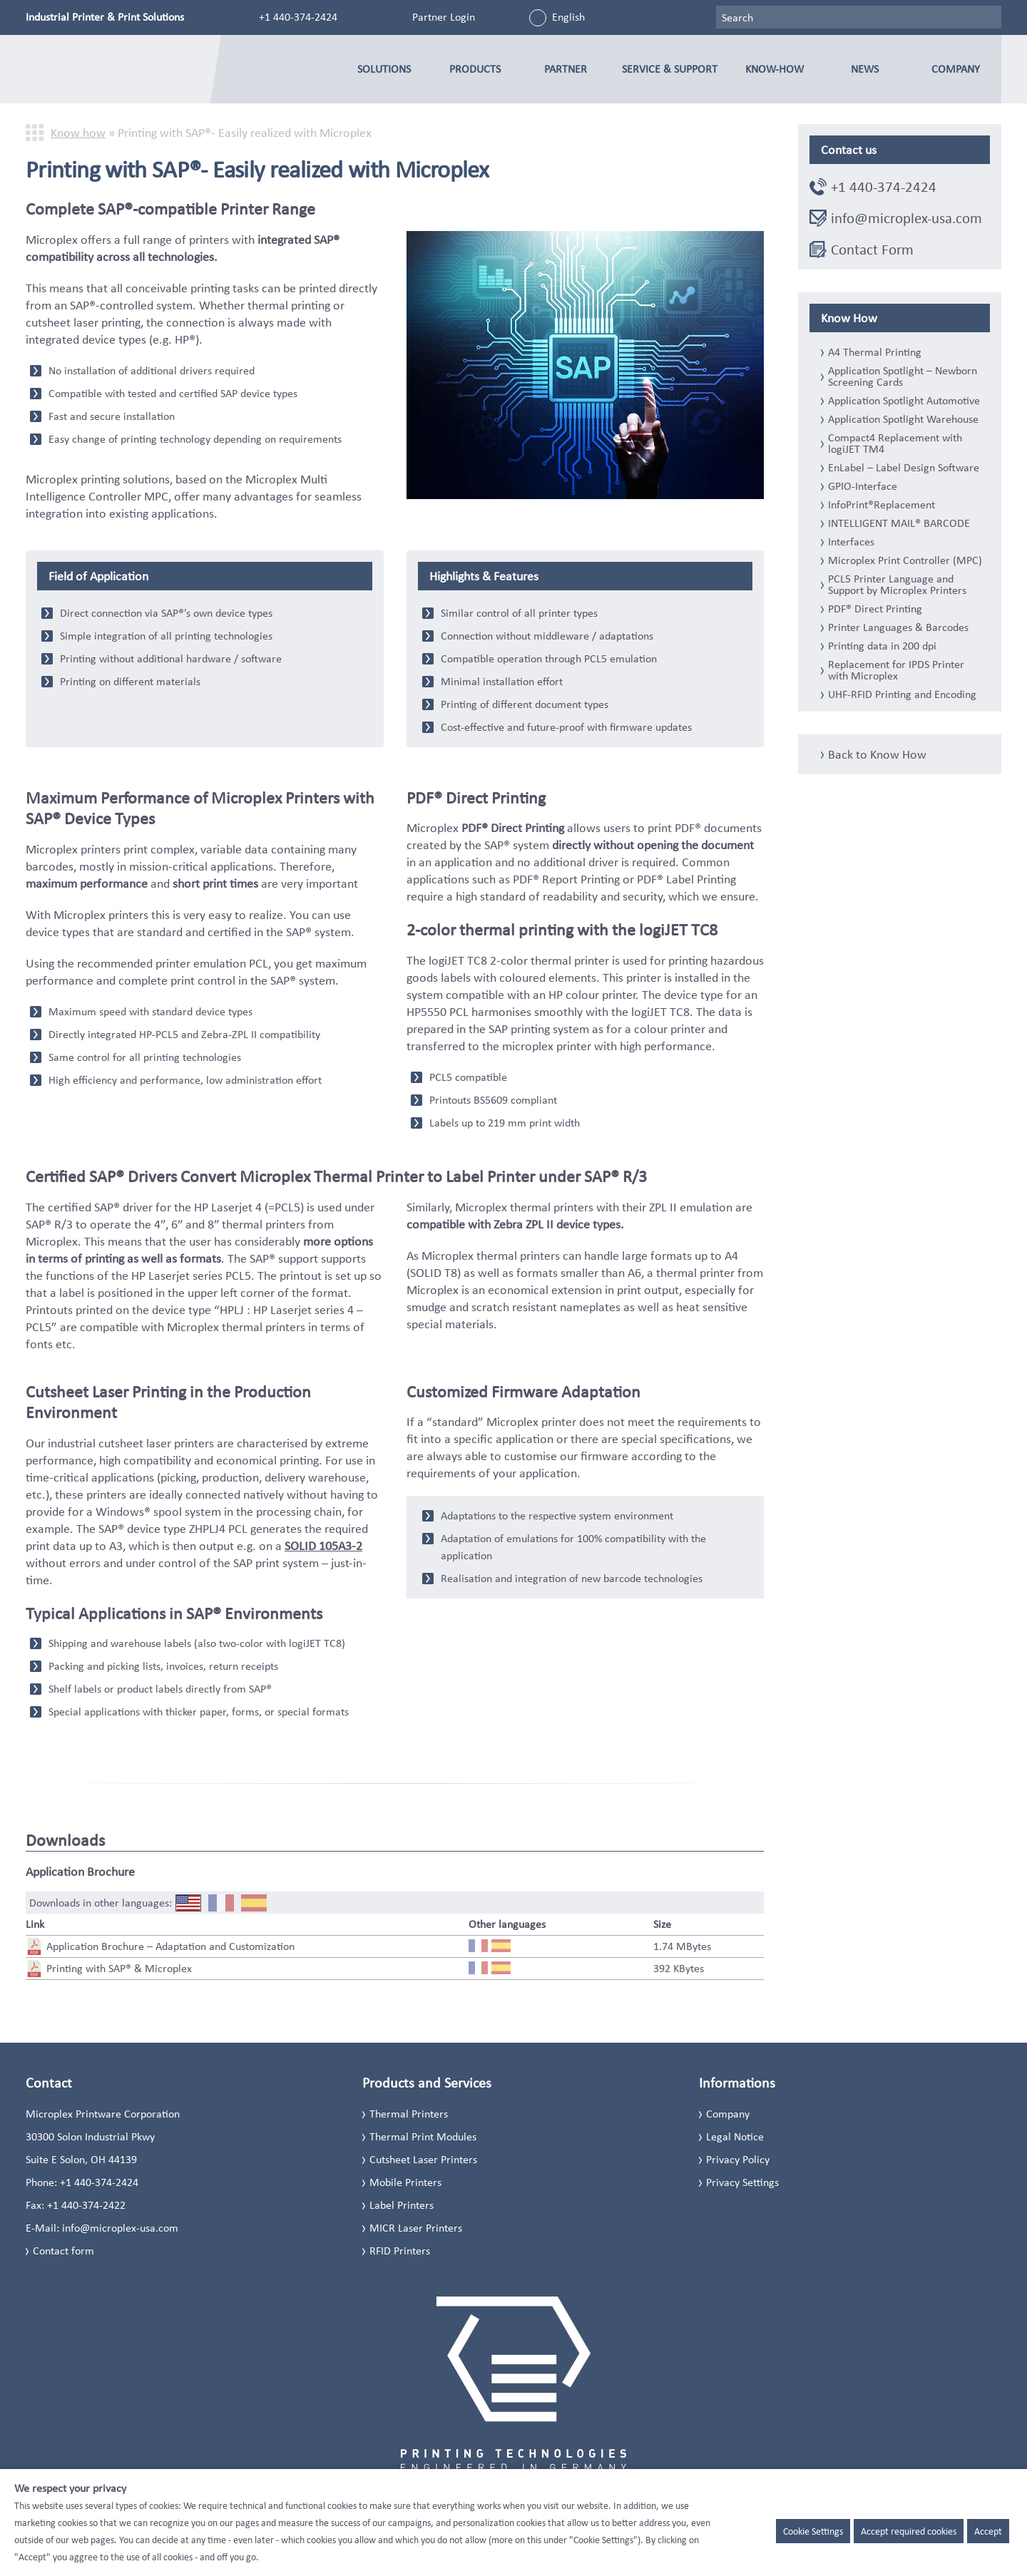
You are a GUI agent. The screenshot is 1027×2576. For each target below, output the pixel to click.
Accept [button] (988, 2531)
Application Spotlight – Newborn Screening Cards (902, 376)
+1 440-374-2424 (298, 17)
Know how (78, 132)
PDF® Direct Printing (875, 609)
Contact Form (872, 249)
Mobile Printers (405, 2182)
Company (955, 69)
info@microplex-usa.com (906, 218)
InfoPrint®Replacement (881, 504)
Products (475, 69)
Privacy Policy (738, 2159)
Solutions (384, 69)
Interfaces (851, 542)
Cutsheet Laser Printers (423, 2159)
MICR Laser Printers (415, 2227)
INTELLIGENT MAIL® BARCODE (899, 523)
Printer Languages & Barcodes (898, 627)
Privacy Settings (742, 2182)
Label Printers (401, 2205)
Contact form (63, 2250)
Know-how (774, 69)
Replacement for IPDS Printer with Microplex (896, 670)
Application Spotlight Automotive (904, 400)
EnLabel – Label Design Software (903, 467)
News (865, 69)
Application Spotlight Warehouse (903, 419)
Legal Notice (735, 2136)
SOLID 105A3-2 (323, 1546)
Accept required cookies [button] (908, 2531)
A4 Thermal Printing (874, 352)
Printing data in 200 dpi (882, 646)
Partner (565, 69)
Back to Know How (877, 754)
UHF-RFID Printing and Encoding (902, 694)
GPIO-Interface (862, 486)
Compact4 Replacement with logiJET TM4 (895, 443)
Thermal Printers (408, 2113)
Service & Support (669, 69)
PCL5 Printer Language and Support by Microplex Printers (897, 584)
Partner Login (443, 17)
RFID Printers (399, 2250)
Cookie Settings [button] (813, 2531)
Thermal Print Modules (422, 2136)
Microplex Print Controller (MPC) (905, 560)
